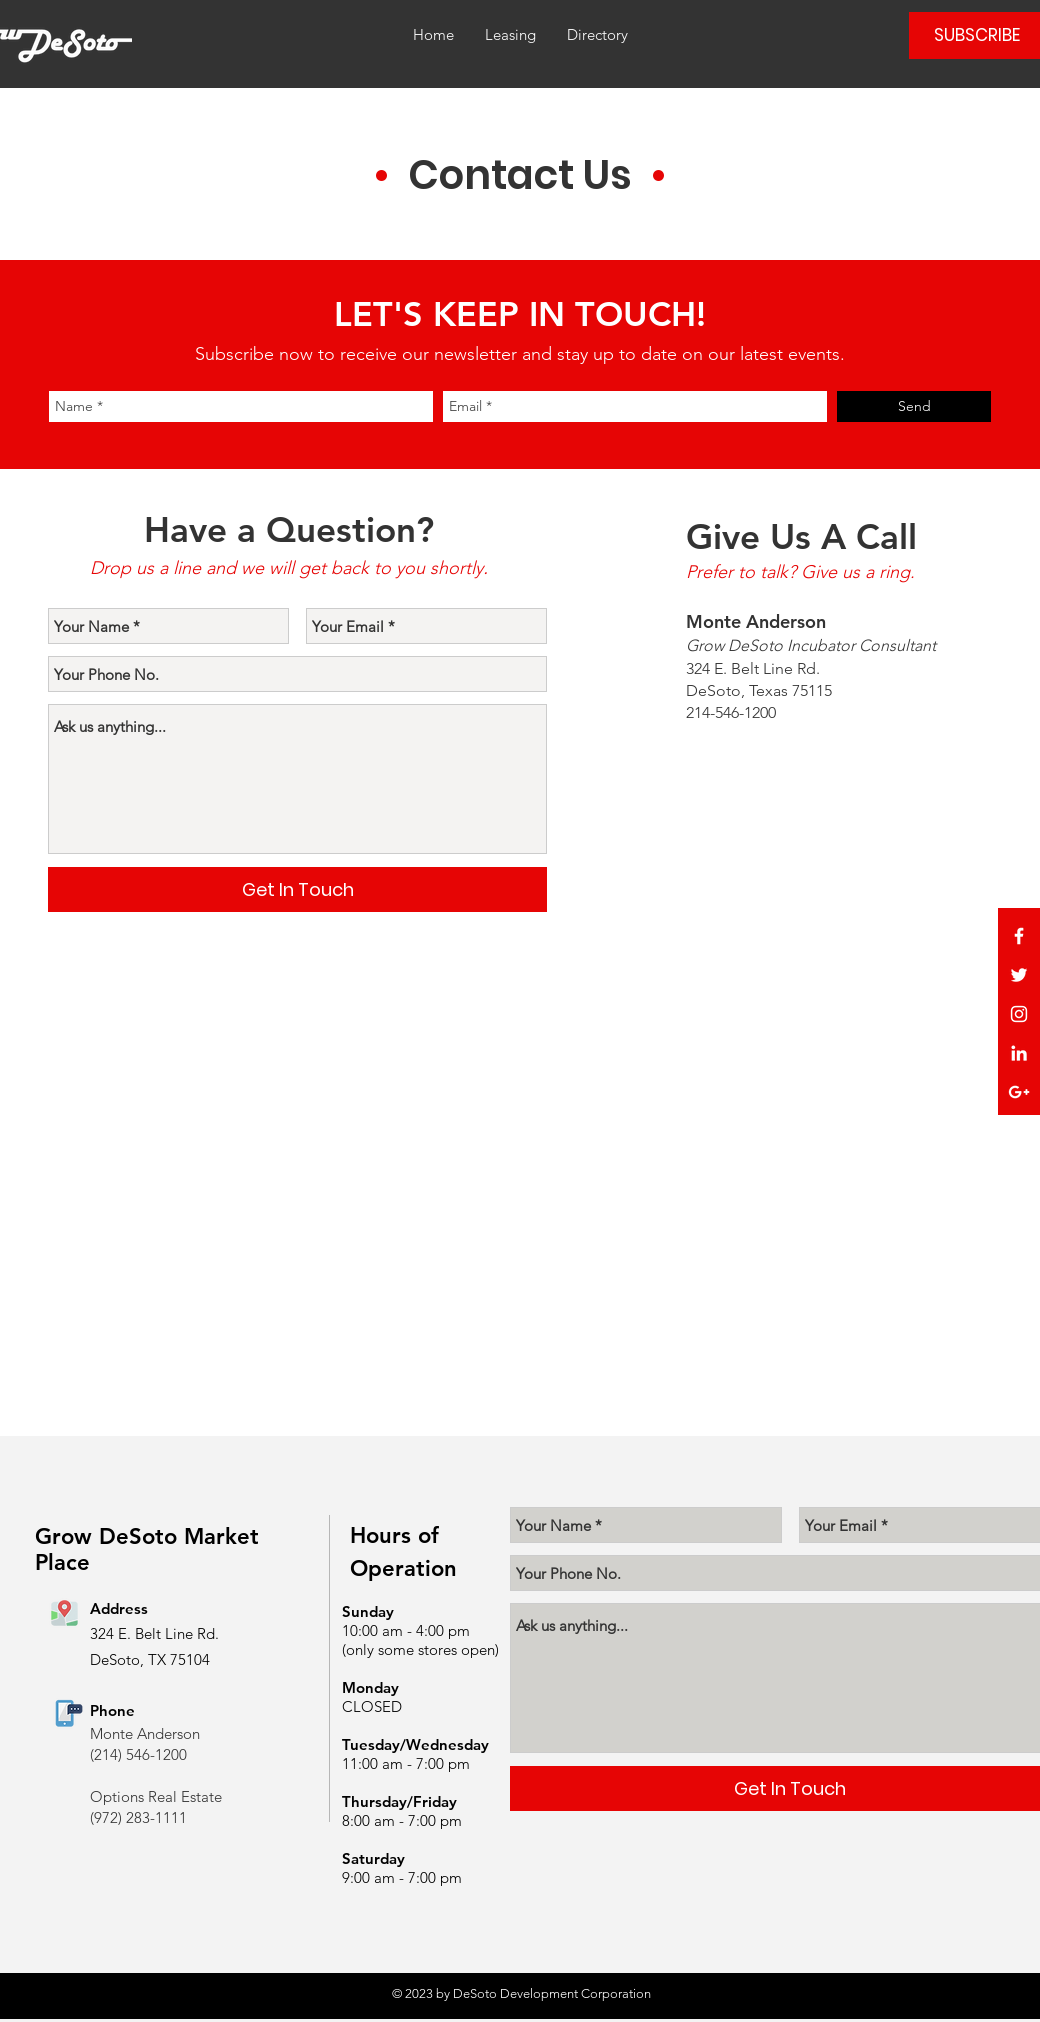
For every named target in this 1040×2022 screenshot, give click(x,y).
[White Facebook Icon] (1019, 936)
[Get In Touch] (297, 889)
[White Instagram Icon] (1019, 1014)
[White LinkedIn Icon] (1019, 1053)
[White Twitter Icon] (1019, 975)
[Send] (914, 406)
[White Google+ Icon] (1019, 1092)
